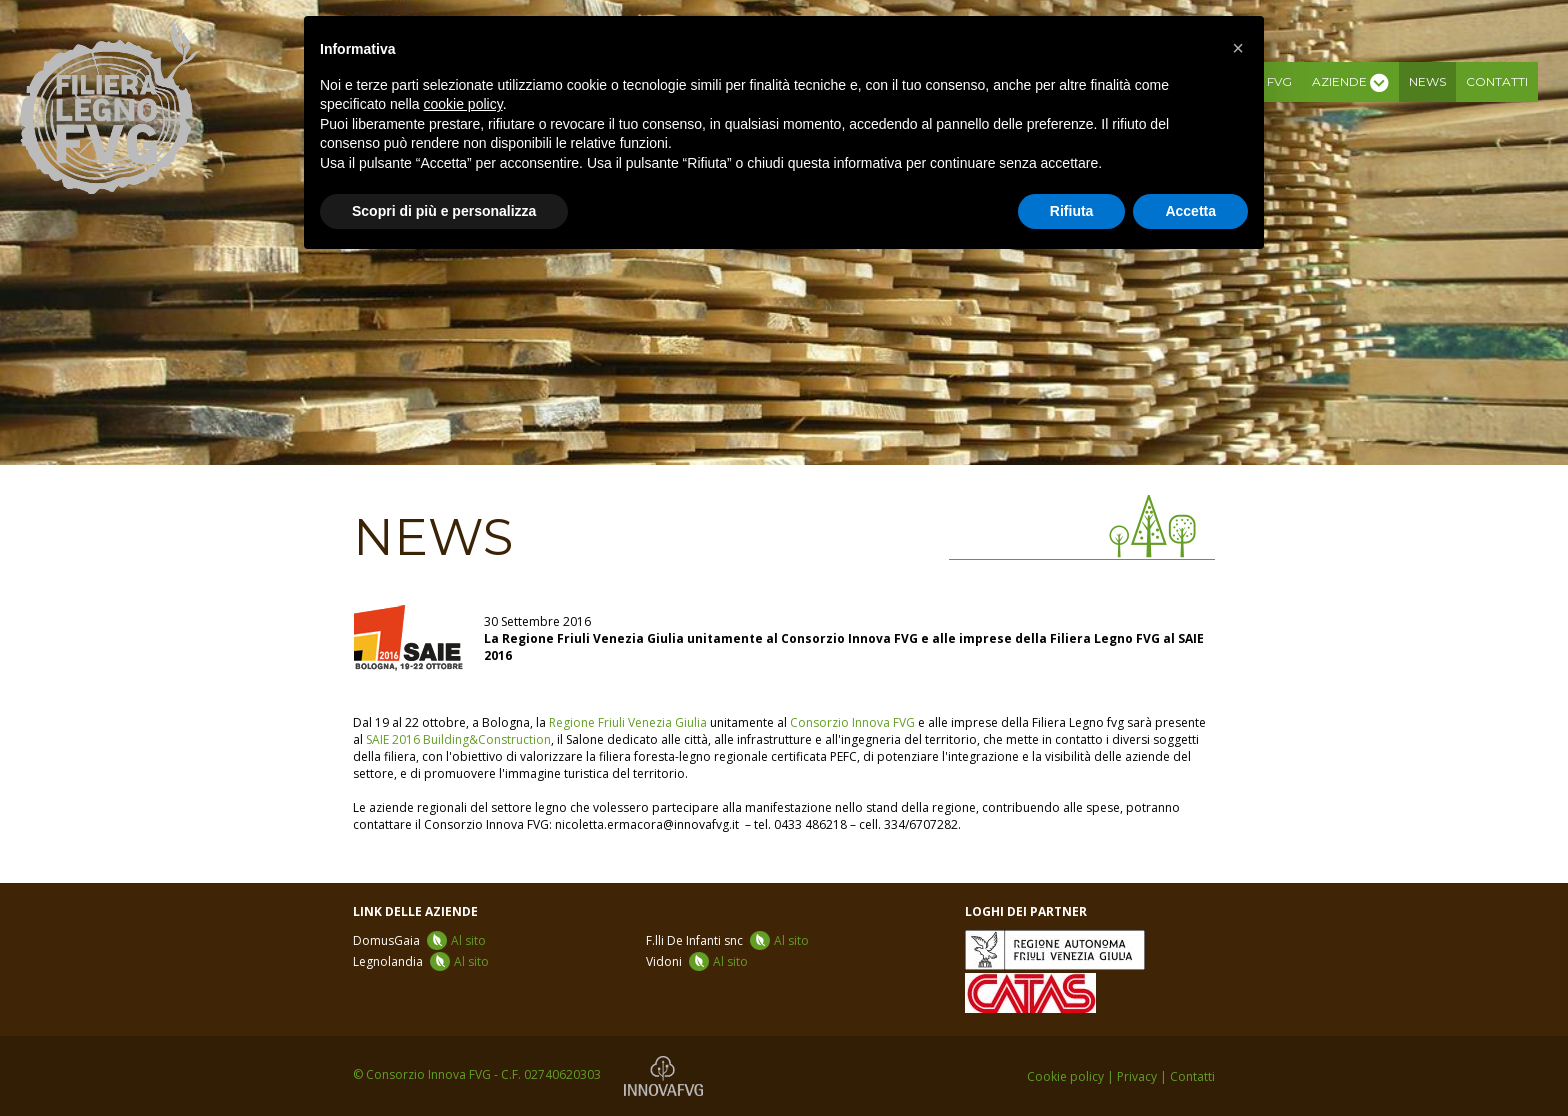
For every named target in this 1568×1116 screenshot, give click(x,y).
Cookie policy (1065, 1076)
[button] (1238, 48)
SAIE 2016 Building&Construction (458, 739)
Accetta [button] (1190, 211)
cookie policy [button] (463, 104)
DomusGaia (419, 940)
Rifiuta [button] (1072, 211)
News (1427, 81)
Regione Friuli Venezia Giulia (628, 722)
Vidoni (697, 961)
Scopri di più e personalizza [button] (444, 211)
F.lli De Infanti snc (727, 940)
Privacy (1137, 1076)
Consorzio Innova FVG (852, 722)
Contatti (1497, 81)
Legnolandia (421, 961)
